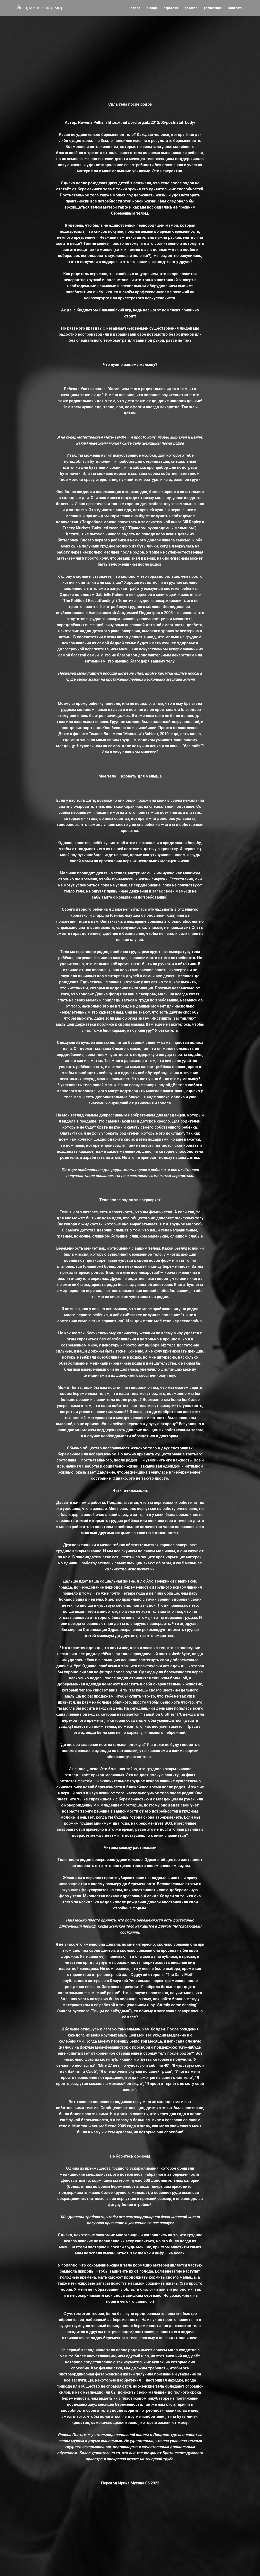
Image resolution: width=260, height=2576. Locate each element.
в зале (135, 8)
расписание (213, 8)
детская (191, 8)
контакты (235, 8)
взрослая (171, 8)
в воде (152, 8)
